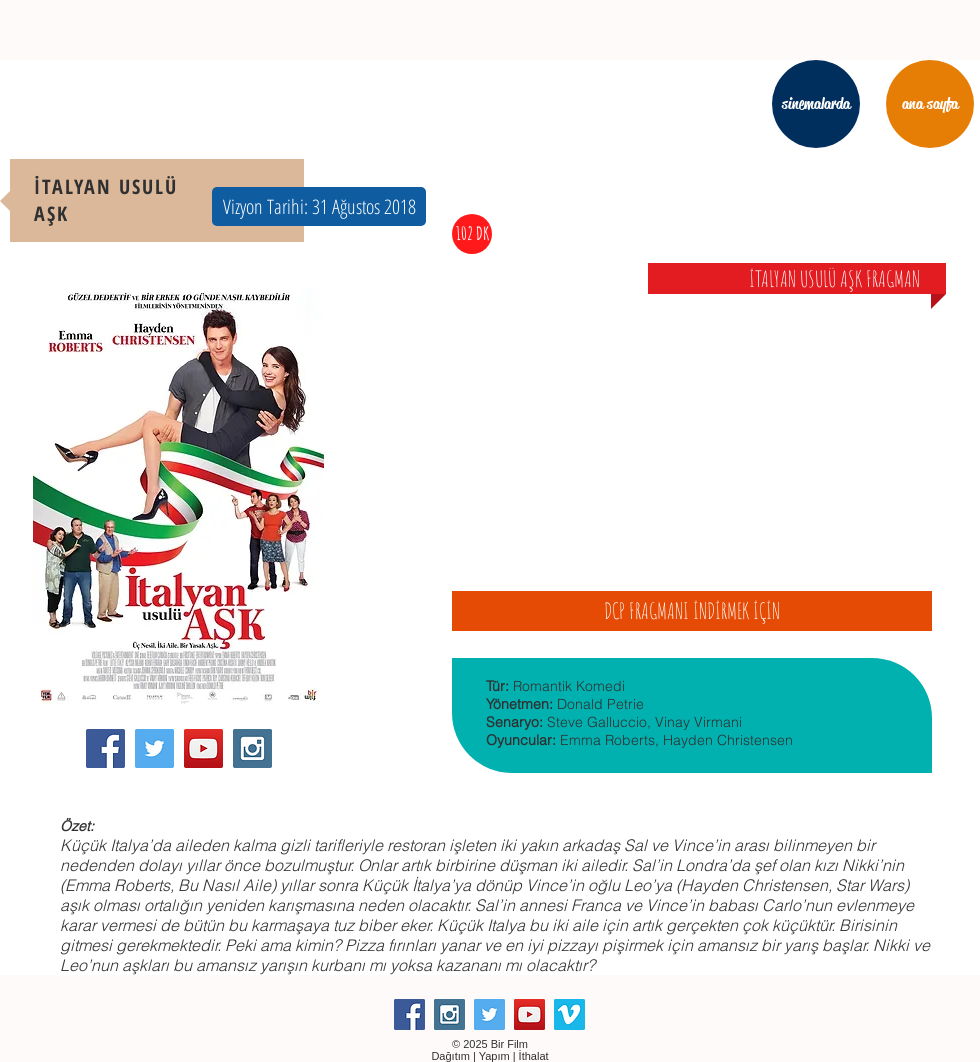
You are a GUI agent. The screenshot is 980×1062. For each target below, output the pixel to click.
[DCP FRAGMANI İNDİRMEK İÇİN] (692, 611)
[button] (319, 206)
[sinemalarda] (816, 104)
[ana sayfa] (930, 104)
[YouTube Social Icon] (203, 748)
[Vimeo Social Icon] (569, 1014)
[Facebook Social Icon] (105, 748)
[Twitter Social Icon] (154, 748)
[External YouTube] (692, 424)
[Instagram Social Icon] (252, 748)
